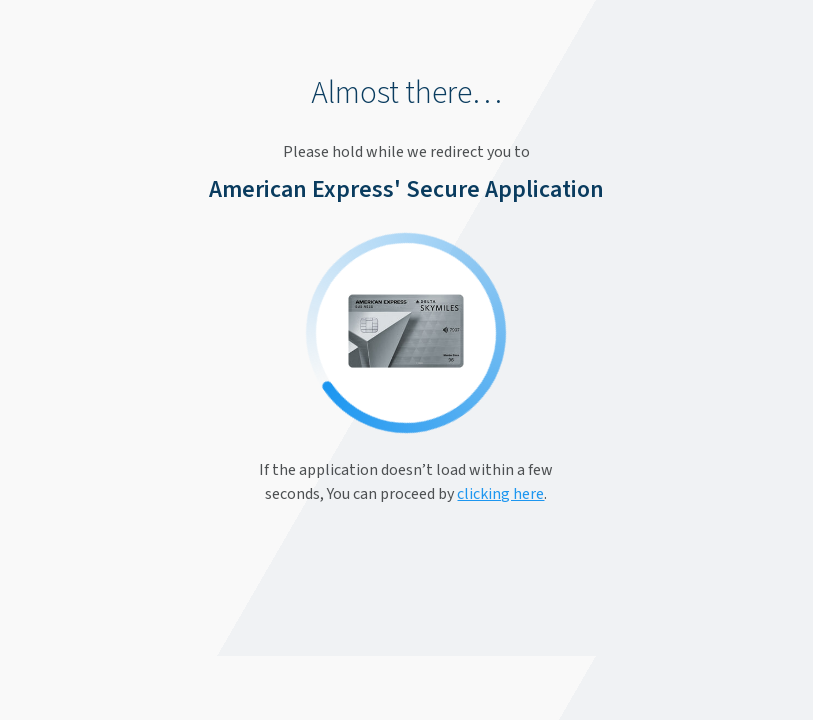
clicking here (500, 494)
